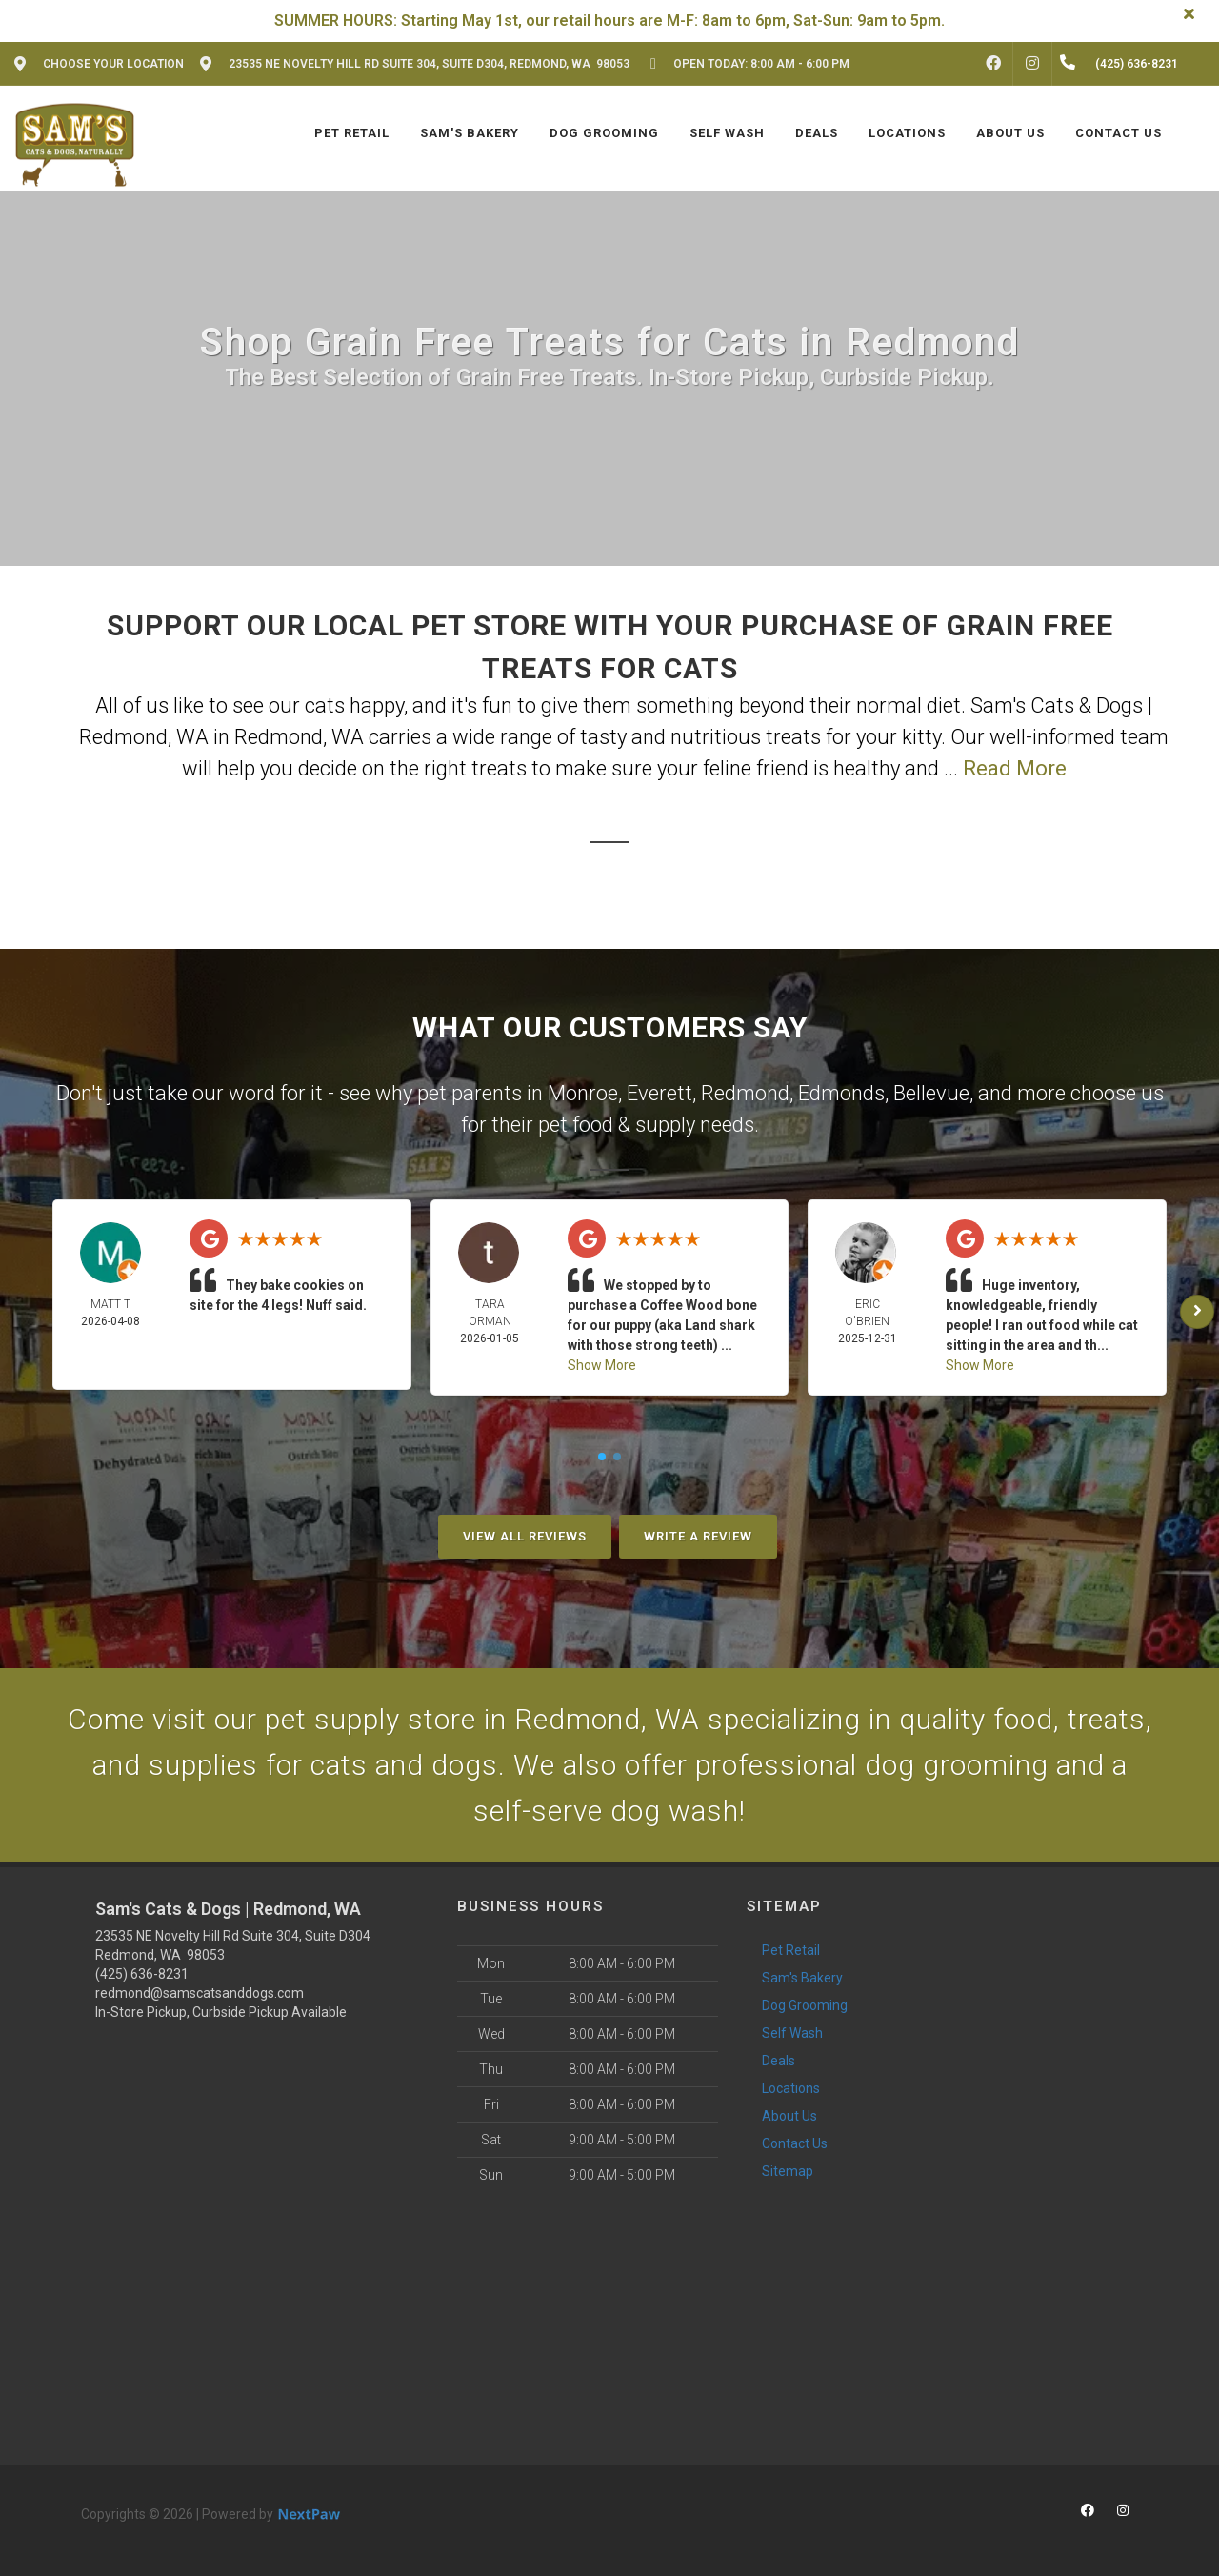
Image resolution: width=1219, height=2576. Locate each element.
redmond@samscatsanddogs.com (199, 1993)
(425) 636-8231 (142, 1974)
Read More (1015, 768)
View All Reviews (525, 1536)
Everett (659, 1093)
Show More (602, 1365)
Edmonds (841, 1093)
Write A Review (698, 1536)
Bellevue (931, 1093)
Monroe (583, 1093)
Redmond (745, 1093)
